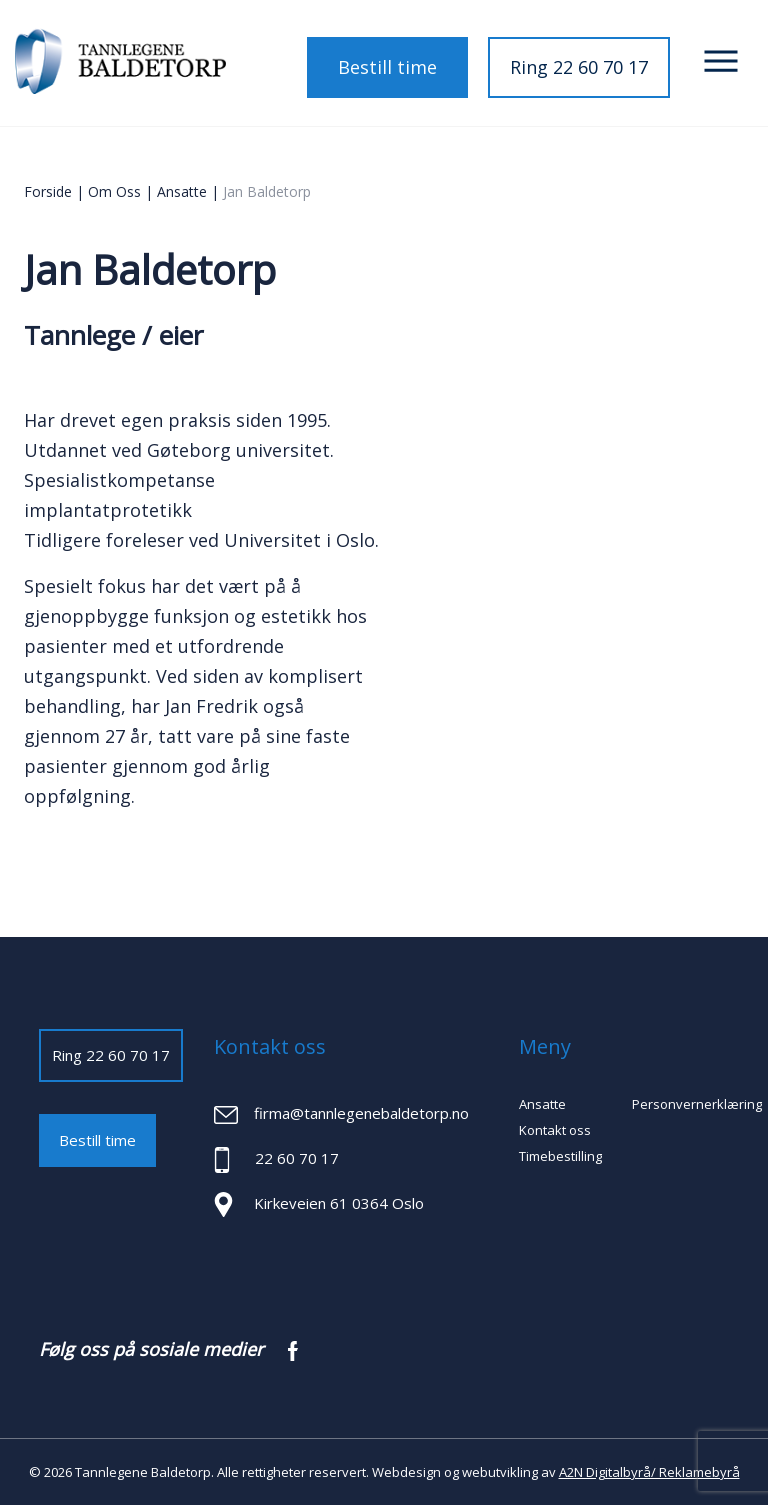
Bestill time (387, 67)
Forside (48, 191)
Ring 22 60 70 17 (579, 67)
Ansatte (182, 191)
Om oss (114, 191)
